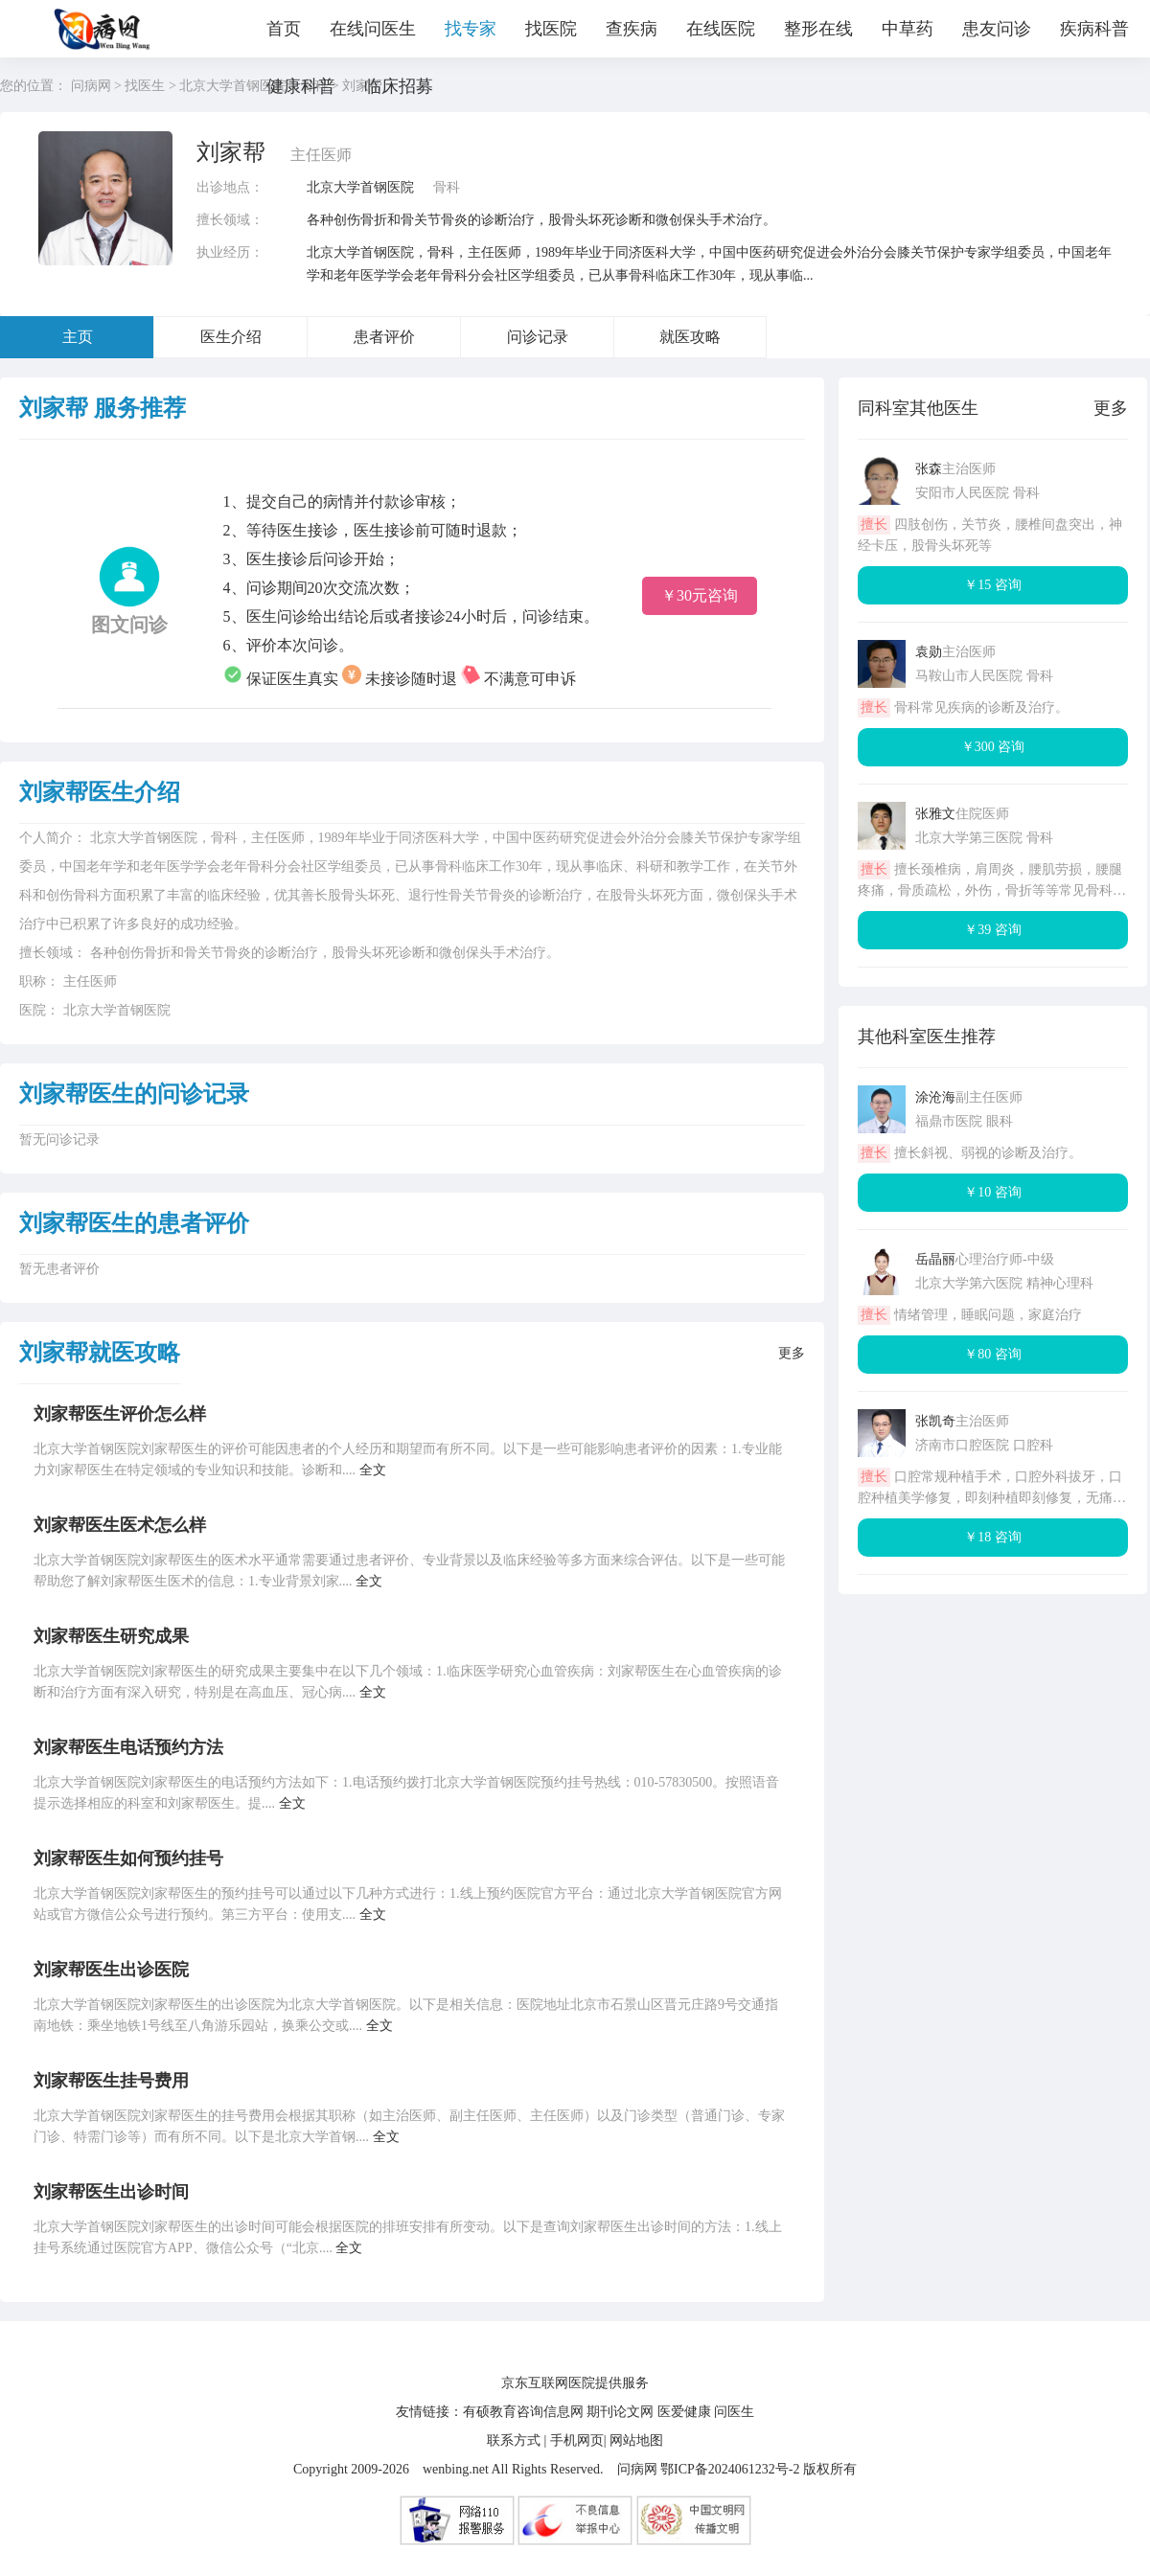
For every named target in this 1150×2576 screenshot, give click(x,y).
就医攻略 (690, 337)
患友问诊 (996, 28)
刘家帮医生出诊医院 (111, 1969)
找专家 (470, 28)
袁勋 (928, 652)
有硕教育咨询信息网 (523, 2412)
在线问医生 (373, 28)
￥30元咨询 (699, 595)
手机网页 (577, 2440)
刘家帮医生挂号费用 (111, 2080)
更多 (791, 1353)
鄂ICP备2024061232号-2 (729, 2469)
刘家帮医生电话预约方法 (128, 1747)
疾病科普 (1094, 28)
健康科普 (300, 86)
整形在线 (818, 28)
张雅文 (935, 814)
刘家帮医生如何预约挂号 (128, 1858)
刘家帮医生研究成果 (111, 1636)
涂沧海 (935, 1097)
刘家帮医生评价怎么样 (120, 1414)
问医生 (734, 2412)
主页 (77, 337)
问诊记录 (537, 337)
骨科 (446, 187)
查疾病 (631, 28)
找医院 (551, 28)
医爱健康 (684, 2412)
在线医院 (720, 28)
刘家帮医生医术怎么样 (120, 1525)
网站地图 (636, 2440)
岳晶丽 (935, 1259)
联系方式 (513, 2440)
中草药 (907, 28)
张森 (928, 469)
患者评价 (384, 337)
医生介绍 (231, 337)
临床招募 (398, 86)
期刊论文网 (620, 2412)
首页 (283, 28)
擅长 (874, 524)
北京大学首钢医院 (360, 187)
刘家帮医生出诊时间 (111, 2191)
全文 (372, 1470)
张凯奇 (935, 1421)
